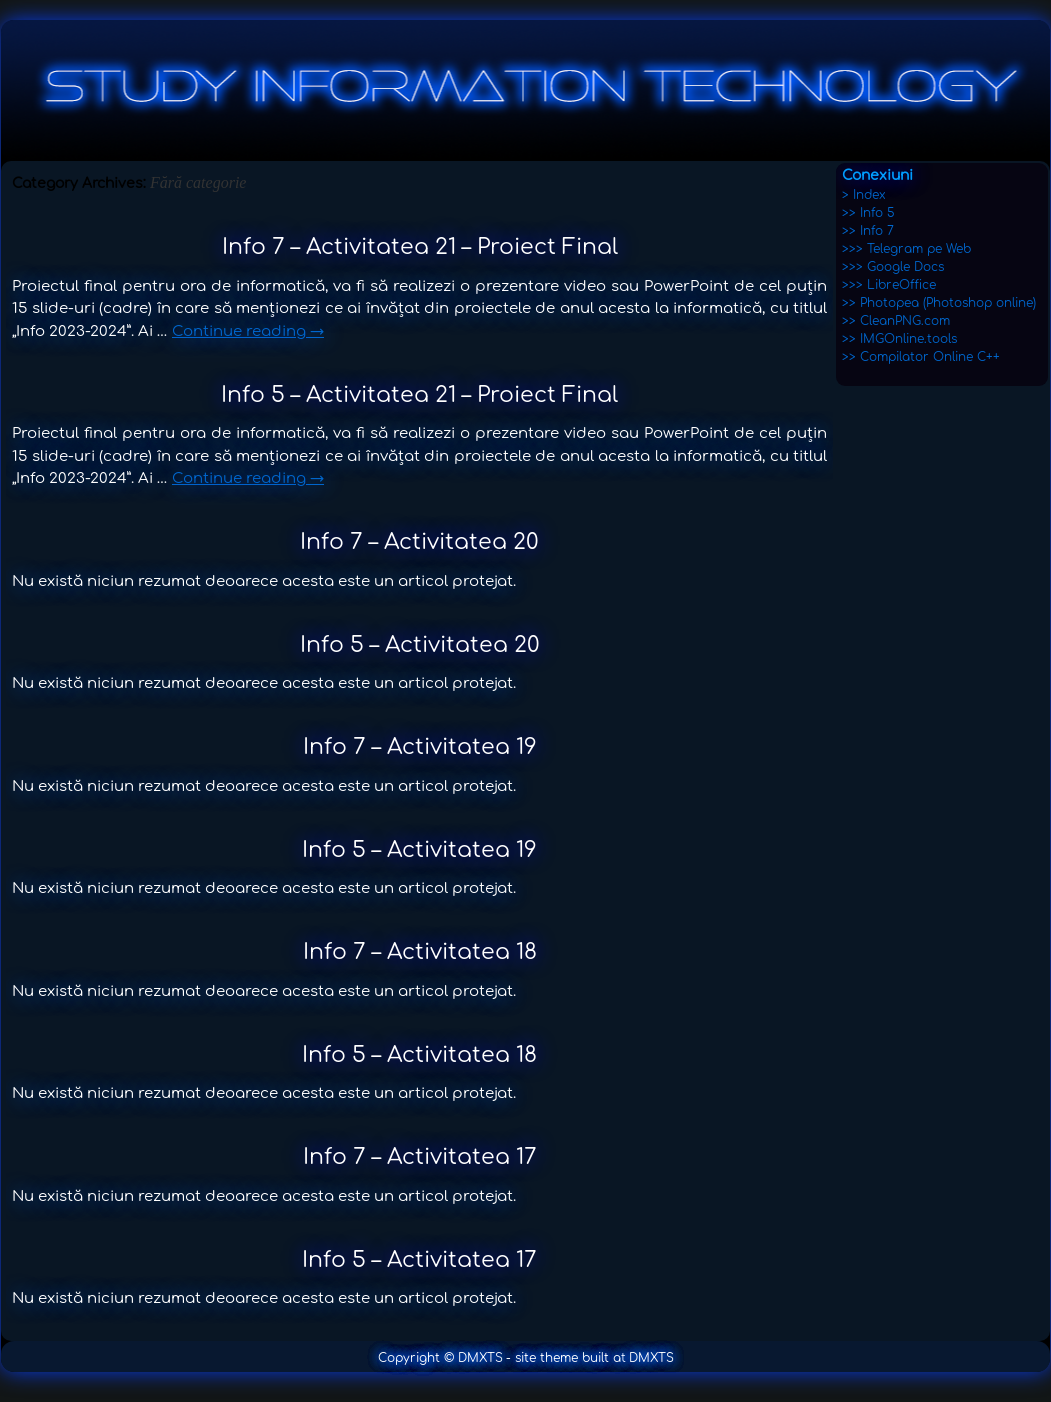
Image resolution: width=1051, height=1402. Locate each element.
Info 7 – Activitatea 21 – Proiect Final (420, 247)
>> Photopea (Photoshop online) (939, 303)
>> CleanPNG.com (896, 321)
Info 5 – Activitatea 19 (419, 850)
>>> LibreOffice (889, 285)
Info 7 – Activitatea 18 (420, 952)
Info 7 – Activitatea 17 (420, 1157)
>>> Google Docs (893, 267)
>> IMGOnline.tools (899, 339)
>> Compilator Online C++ (921, 357)
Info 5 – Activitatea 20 (420, 645)
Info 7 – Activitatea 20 (419, 542)
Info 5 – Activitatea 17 (419, 1260)
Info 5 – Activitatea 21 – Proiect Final (419, 395)
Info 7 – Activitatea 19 (420, 747)
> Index (864, 195)
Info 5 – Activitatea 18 (419, 1055)
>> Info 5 (868, 213)
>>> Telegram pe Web (906, 249)
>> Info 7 (868, 231)
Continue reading (248, 331)
